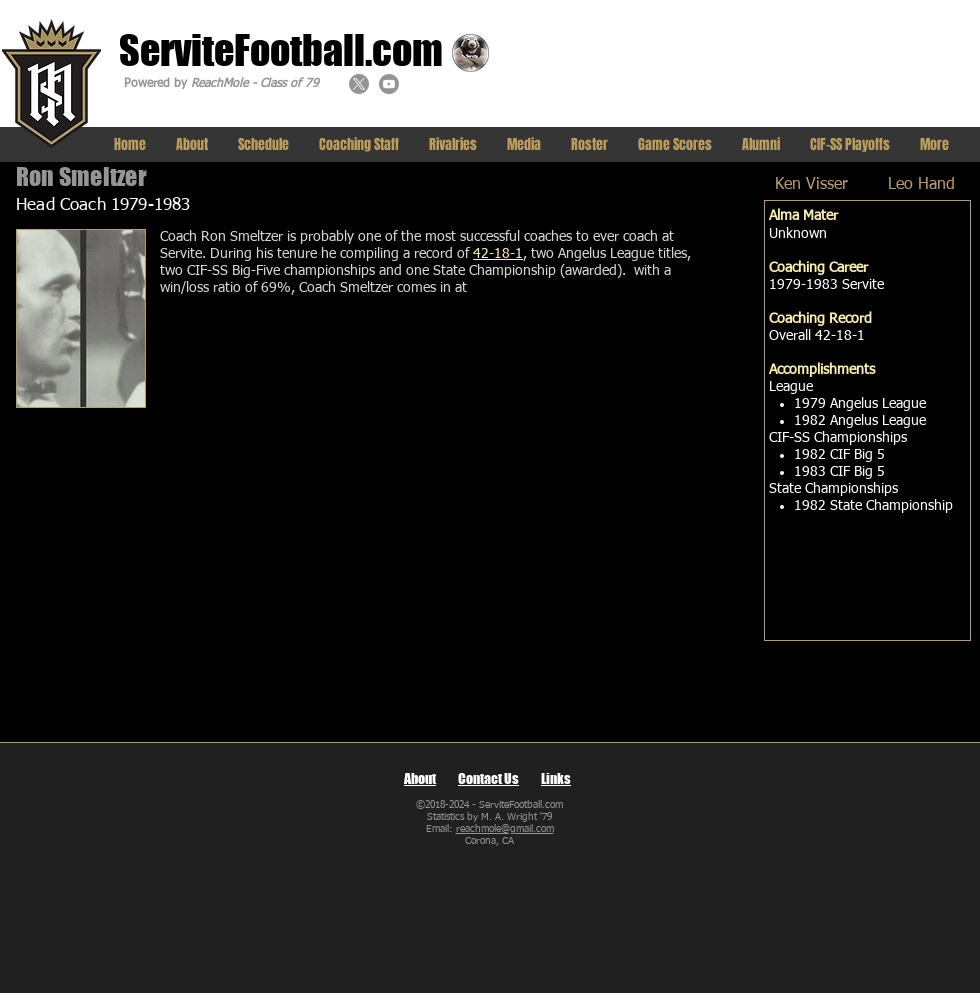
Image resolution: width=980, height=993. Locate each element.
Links (556, 778)
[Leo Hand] (921, 185)
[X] (359, 84)
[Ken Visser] (811, 185)
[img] (81, 318)
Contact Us (488, 778)
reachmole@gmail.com (505, 829)
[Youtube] (389, 84)
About (420, 778)
